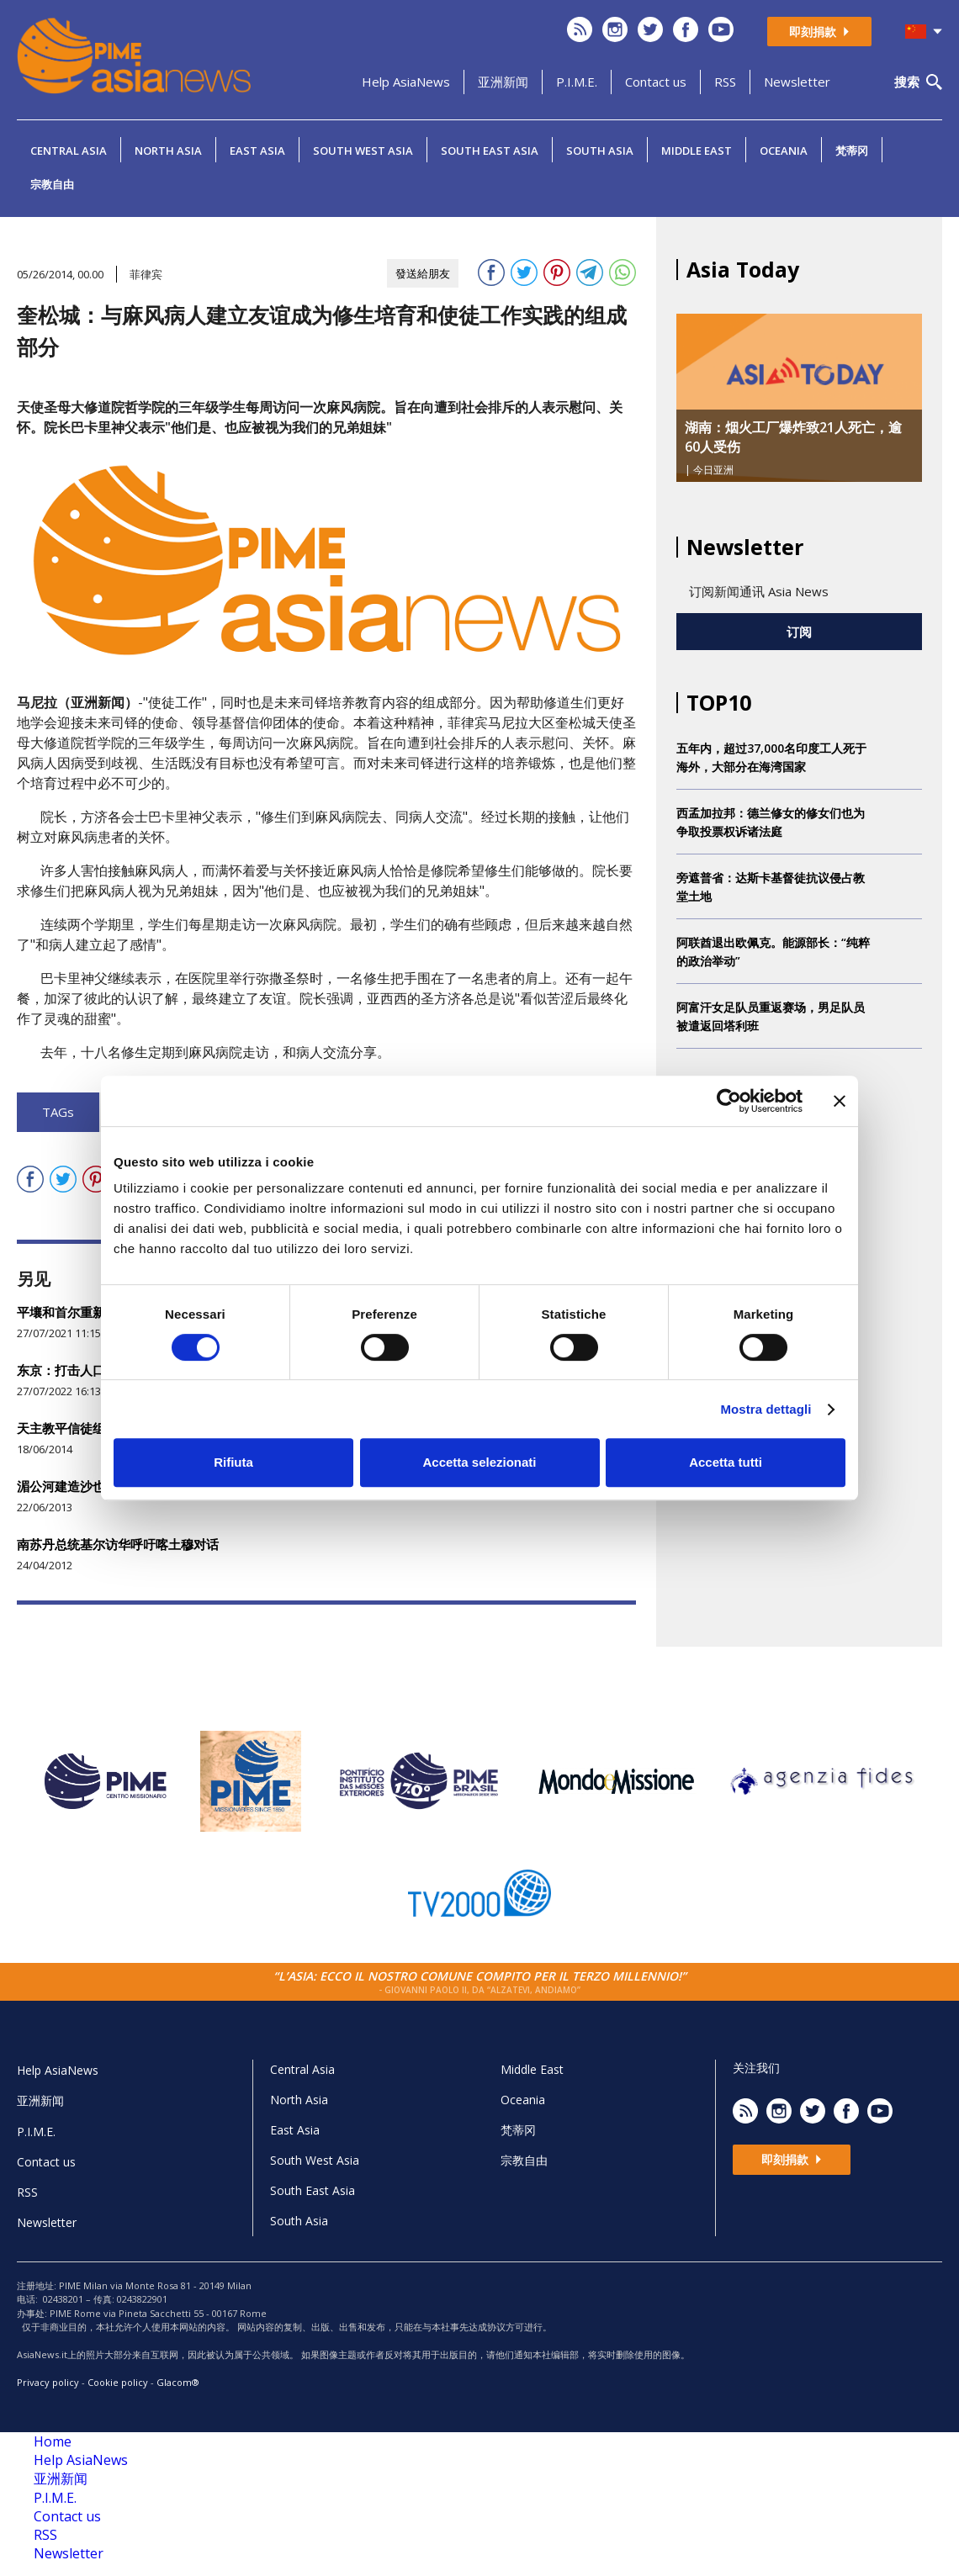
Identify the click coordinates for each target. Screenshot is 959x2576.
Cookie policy (117, 2382)
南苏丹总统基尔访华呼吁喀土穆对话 (118, 1544)
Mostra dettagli (765, 1409)
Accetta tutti (725, 1462)
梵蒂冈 (851, 150)
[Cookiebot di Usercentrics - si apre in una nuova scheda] (729, 1100)
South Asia (599, 150)
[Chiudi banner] (839, 1101)
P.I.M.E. (576, 81)
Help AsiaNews (406, 81)
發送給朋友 (422, 273)
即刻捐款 (819, 32)
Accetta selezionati (479, 1462)
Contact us (655, 81)
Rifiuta (233, 1462)
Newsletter (797, 81)
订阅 (799, 631)
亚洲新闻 (503, 81)
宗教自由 (52, 184)
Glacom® (177, 2382)
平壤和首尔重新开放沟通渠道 (99, 1312)
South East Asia (489, 150)
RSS (725, 81)
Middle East (696, 150)
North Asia (168, 150)
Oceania (784, 150)
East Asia (257, 150)
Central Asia (68, 150)
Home (53, 2441)
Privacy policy (48, 2382)
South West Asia (363, 150)
